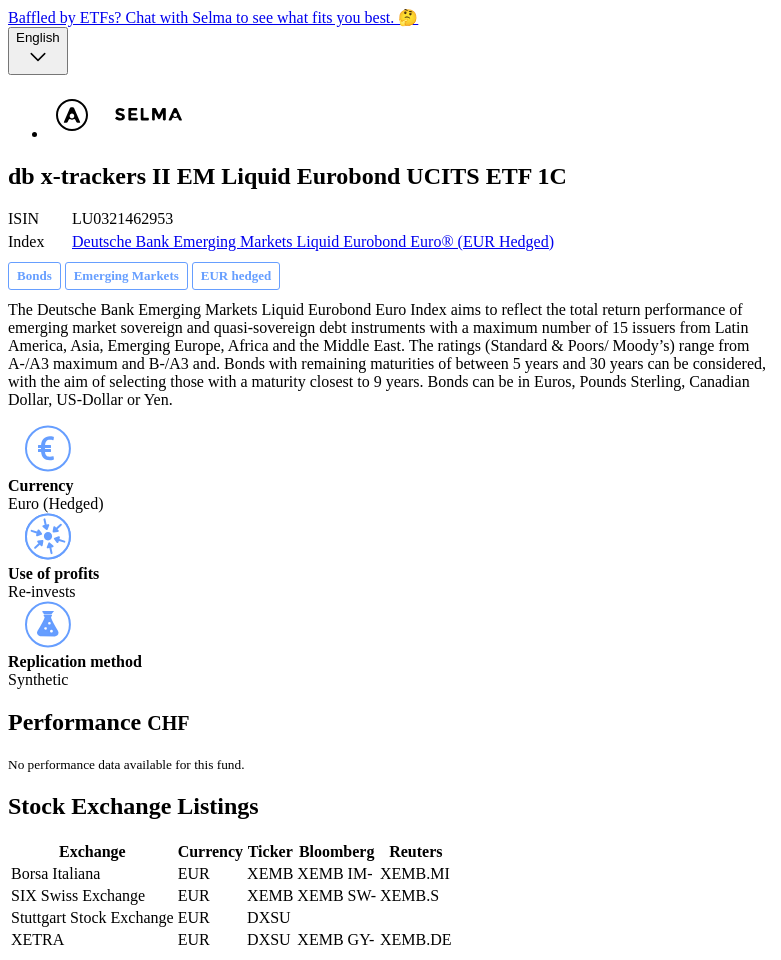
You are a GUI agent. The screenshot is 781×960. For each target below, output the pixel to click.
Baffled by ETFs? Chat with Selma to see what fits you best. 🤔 (213, 17)
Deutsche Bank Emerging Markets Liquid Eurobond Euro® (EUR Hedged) (313, 241)
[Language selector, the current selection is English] (38, 51)
